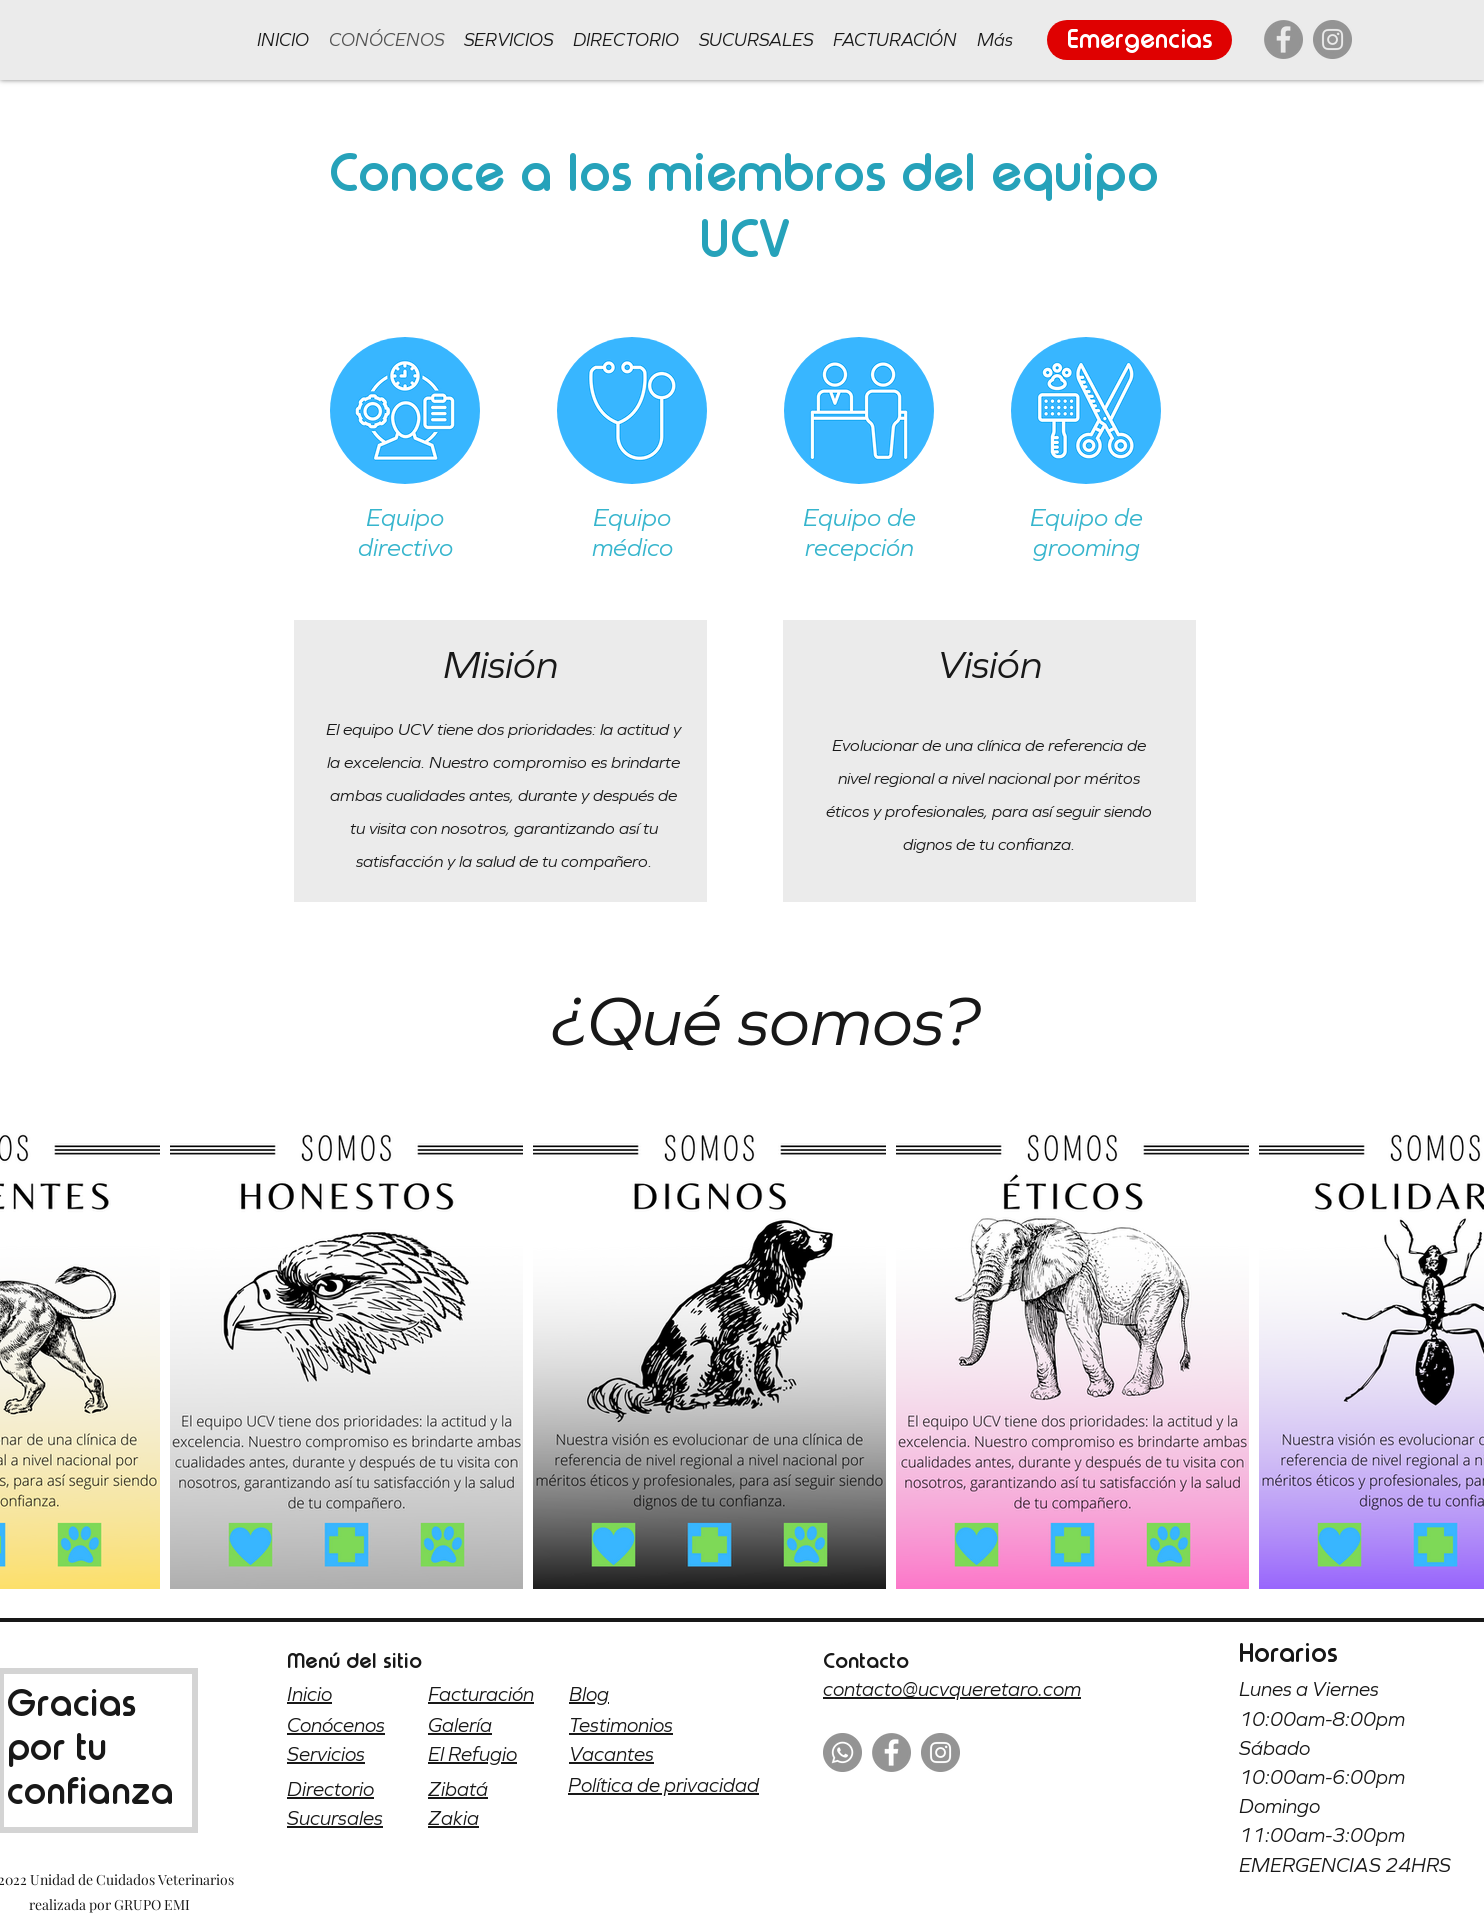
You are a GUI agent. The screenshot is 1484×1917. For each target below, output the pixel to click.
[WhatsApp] (842, 1752)
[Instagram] (1332, 39)
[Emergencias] (1139, 40)
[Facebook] (1283, 39)
